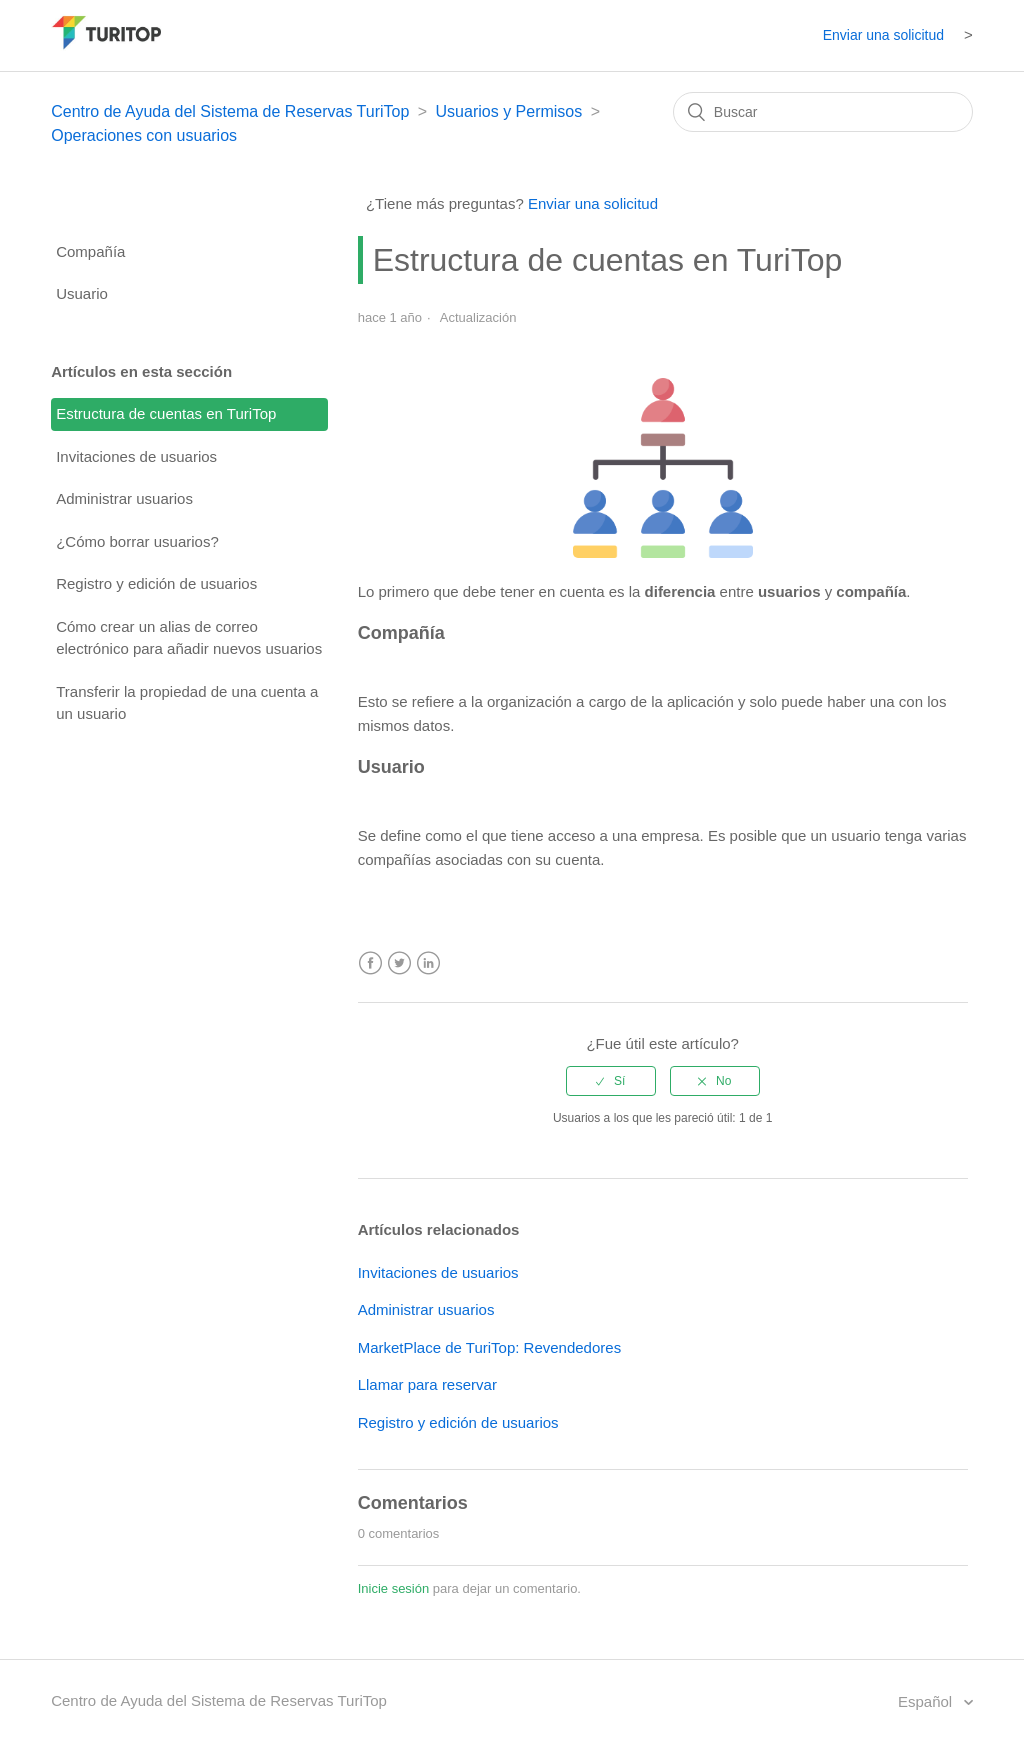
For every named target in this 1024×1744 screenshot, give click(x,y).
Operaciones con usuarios (144, 135)
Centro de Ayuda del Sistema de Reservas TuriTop (230, 111)
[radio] (611, 1081)
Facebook (370, 963)
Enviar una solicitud (883, 35)
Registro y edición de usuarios (156, 583)
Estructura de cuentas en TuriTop (166, 413)
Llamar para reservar (427, 1384)
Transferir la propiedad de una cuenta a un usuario (187, 703)
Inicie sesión (394, 1588)
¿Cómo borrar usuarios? (137, 541)
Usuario (82, 293)
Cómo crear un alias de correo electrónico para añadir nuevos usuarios (189, 638)
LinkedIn (428, 963)
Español (927, 1701)
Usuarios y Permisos (509, 111)
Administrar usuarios (124, 498)
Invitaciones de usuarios (136, 456)
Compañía (90, 251)
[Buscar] (823, 112)
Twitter (399, 963)
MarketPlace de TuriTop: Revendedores (489, 1347)
